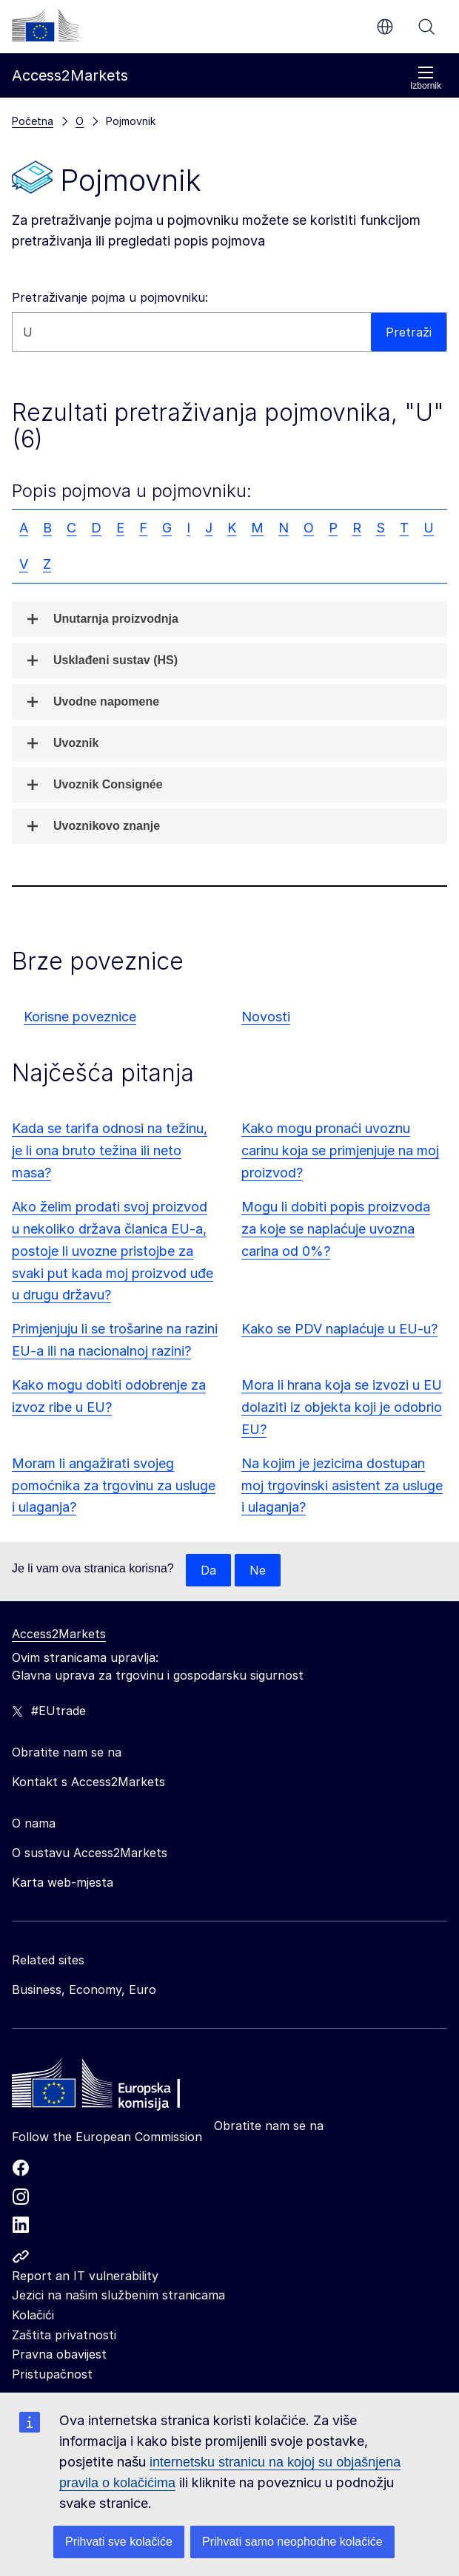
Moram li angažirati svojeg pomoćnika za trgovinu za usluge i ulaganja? (113, 1485)
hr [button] (385, 27)
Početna (32, 121)
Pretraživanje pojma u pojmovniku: (110, 297)
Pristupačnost (52, 2374)
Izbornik (425, 78)
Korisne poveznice (80, 1016)
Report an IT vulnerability (85, 2275)
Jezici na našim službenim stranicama (118, 2295)
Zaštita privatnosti (64, 2334)
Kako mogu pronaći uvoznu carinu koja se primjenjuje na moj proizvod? (340, 1150)
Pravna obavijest (59, 2354)
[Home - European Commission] (119, 2087)
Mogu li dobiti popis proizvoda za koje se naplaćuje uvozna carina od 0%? (335, 1229)
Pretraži (426, 27)
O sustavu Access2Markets (89, 1852)
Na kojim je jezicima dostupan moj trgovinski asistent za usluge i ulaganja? (342, 1485)
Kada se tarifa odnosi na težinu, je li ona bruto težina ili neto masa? (109, 1150)
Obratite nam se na (269, 2125)
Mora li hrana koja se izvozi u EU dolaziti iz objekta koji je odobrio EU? (341, 1407)
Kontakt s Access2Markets (88, 1781)
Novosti (265, 1016)
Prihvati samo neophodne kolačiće (292, 2541)
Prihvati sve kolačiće (118, 2541)
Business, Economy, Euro (84, 1989)
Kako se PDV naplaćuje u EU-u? (339, 1328)
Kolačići (33, 2315)
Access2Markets (59, 1633)
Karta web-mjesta (62, 1882)
